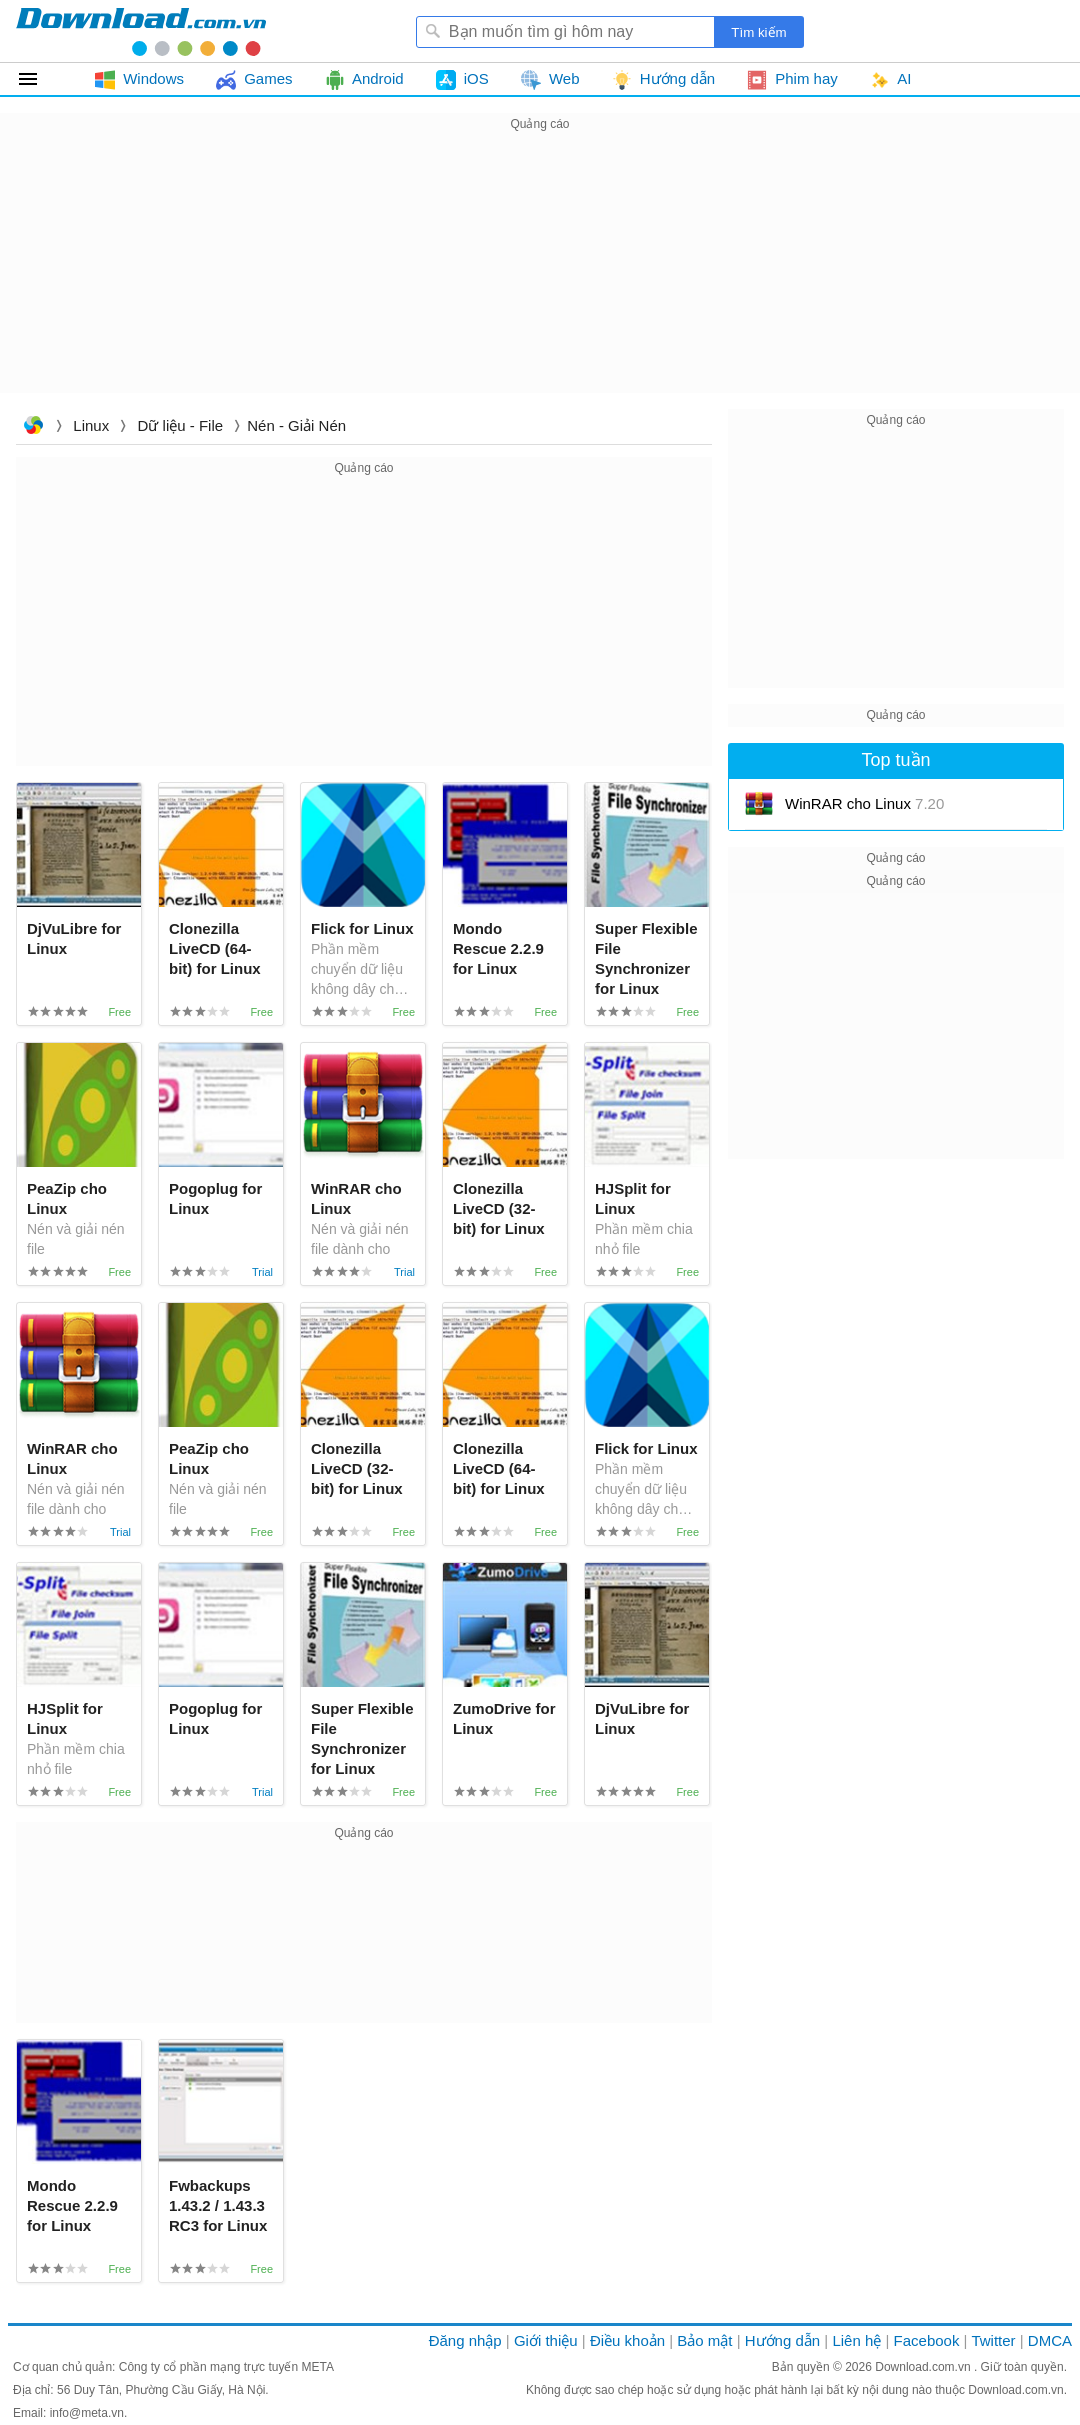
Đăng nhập (465, 2340)
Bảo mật (704, 2340)
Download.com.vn (33, 427)
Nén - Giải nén (296, 425)
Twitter (993, 2340)
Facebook (927, 2340)
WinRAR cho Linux (864, 803)
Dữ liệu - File (181, 425)
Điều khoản (627, 2340)
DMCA (1050, 2340)
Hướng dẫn (782, 2340)
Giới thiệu (546, 2340)
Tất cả (39, 79)
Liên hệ (856, 2340)
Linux (91, 425)
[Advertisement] (540, 276)
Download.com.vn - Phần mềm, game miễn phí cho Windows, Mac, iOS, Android (141, 31)
